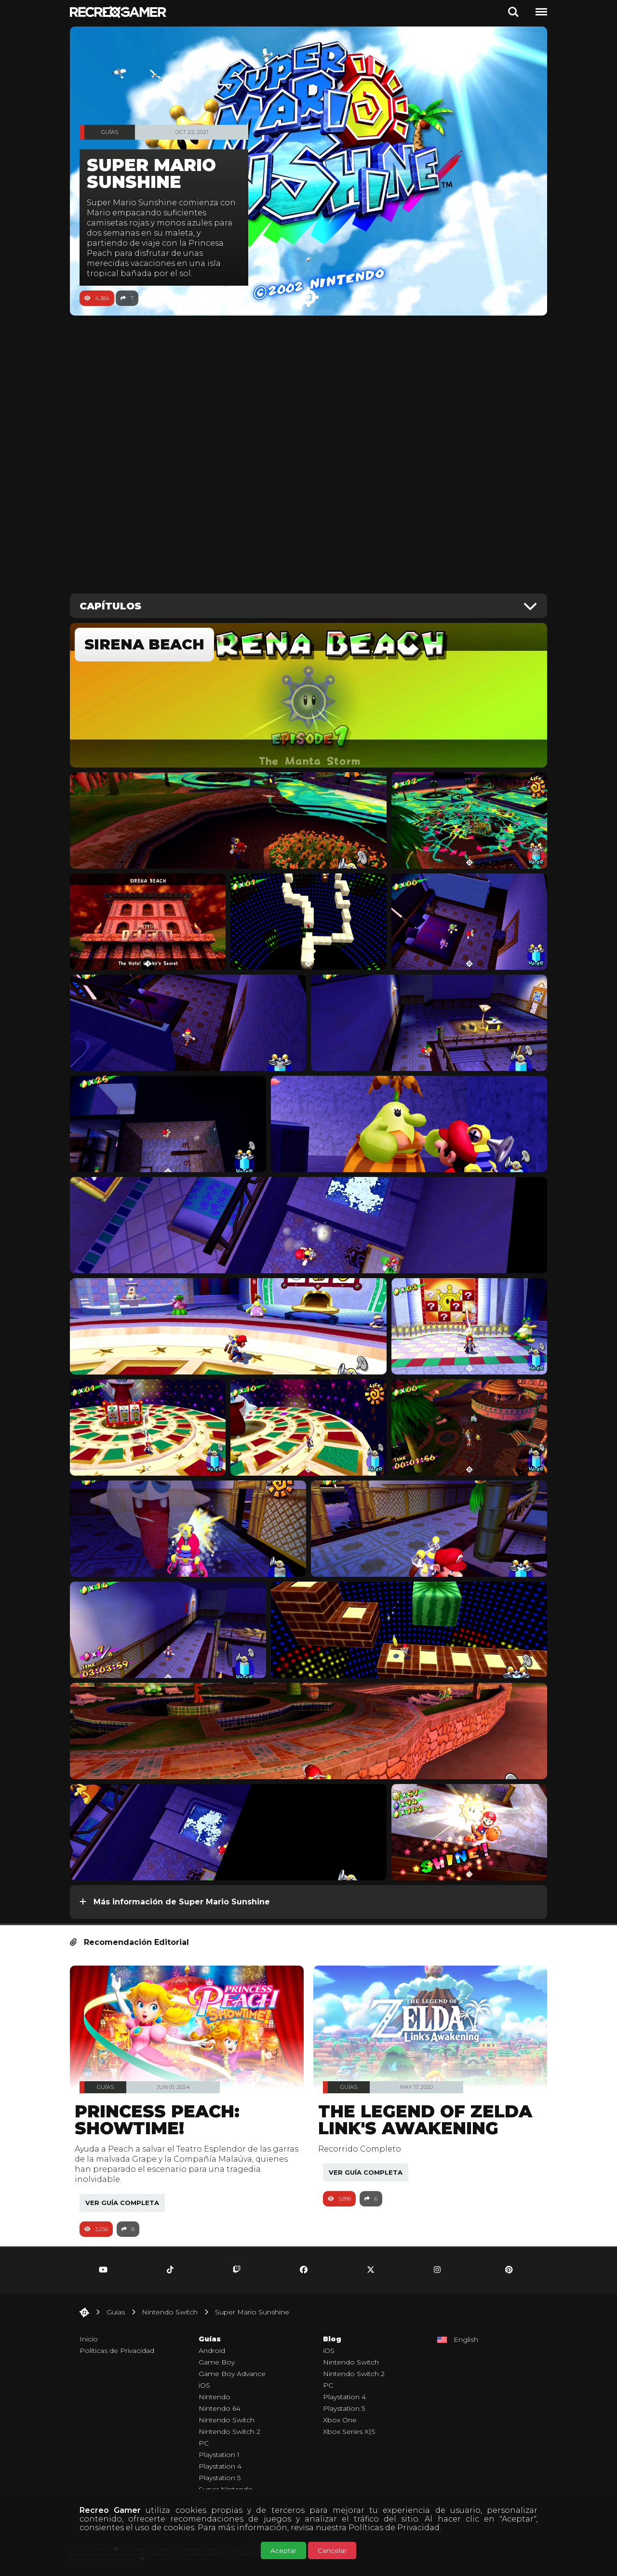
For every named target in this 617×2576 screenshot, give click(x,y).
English (466, 2339)
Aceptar (283, 2550)
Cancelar (332, 2550)
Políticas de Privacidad (394, 2527)
